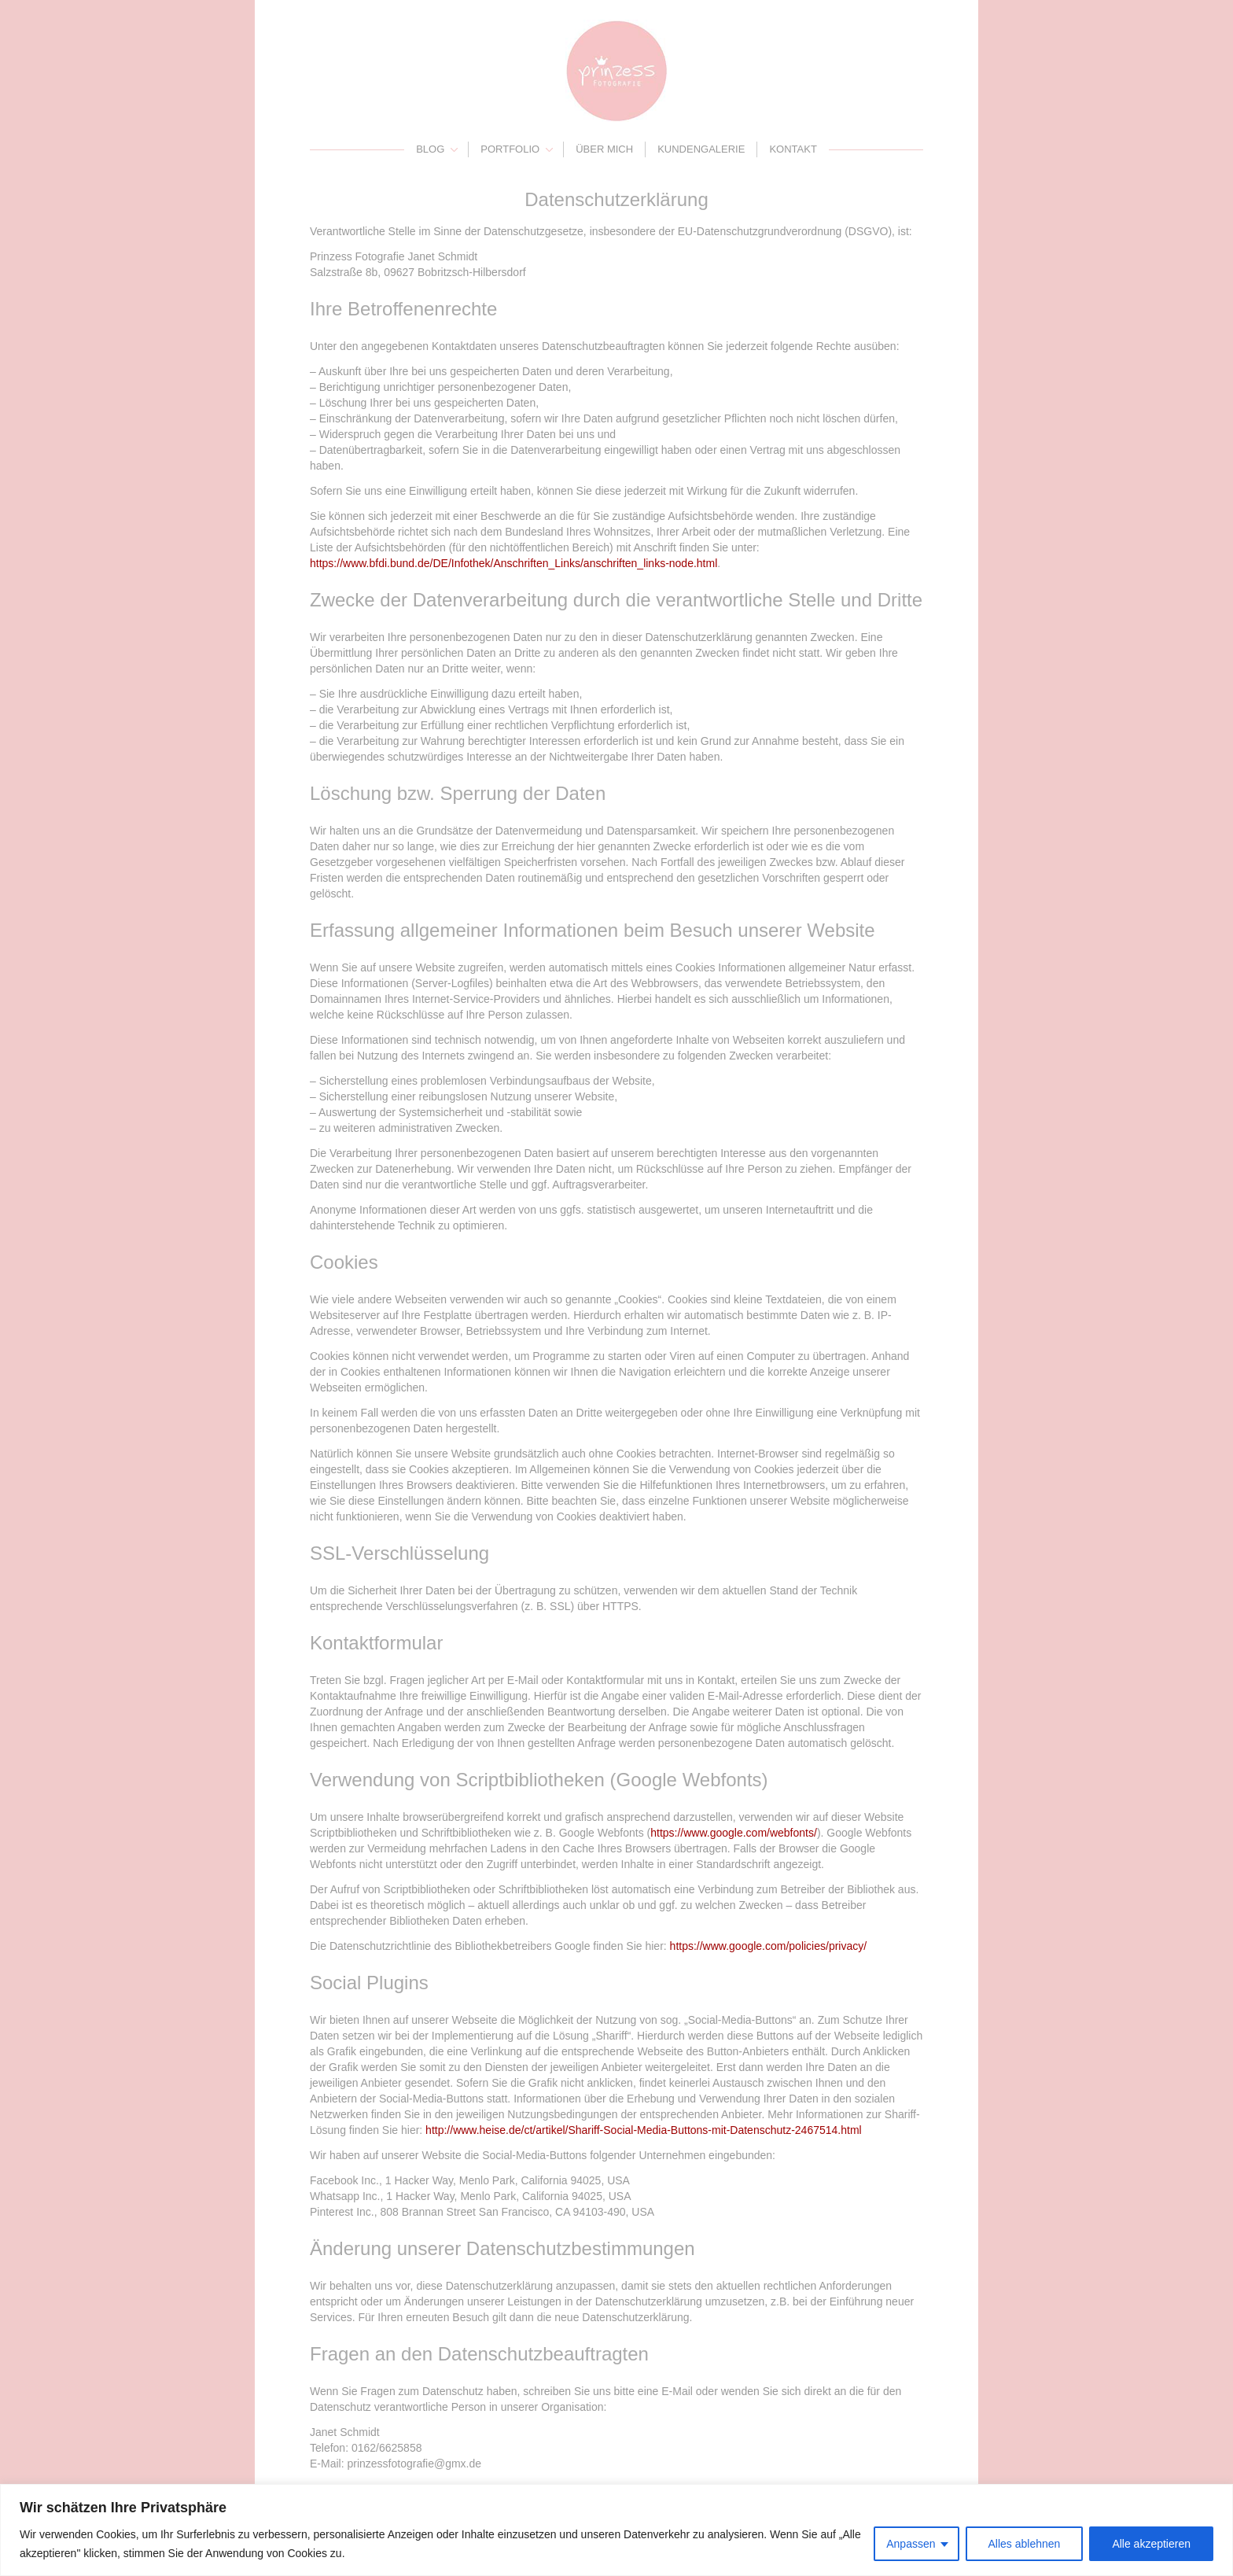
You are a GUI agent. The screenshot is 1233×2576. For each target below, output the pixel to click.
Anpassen (910, 2543)
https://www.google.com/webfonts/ (733, 1832)
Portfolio (509, 149)
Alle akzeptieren (1151, 2543)
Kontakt (792, 149)
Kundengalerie (701, 149)
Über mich (604, 149)
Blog (430, 149)
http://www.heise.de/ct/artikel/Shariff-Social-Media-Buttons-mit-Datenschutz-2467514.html (643, 2130)
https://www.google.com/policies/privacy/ (768, 1946)
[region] (616, 2530)
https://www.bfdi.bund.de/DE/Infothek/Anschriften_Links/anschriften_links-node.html (513, 563)
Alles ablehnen (1024, 2543)
